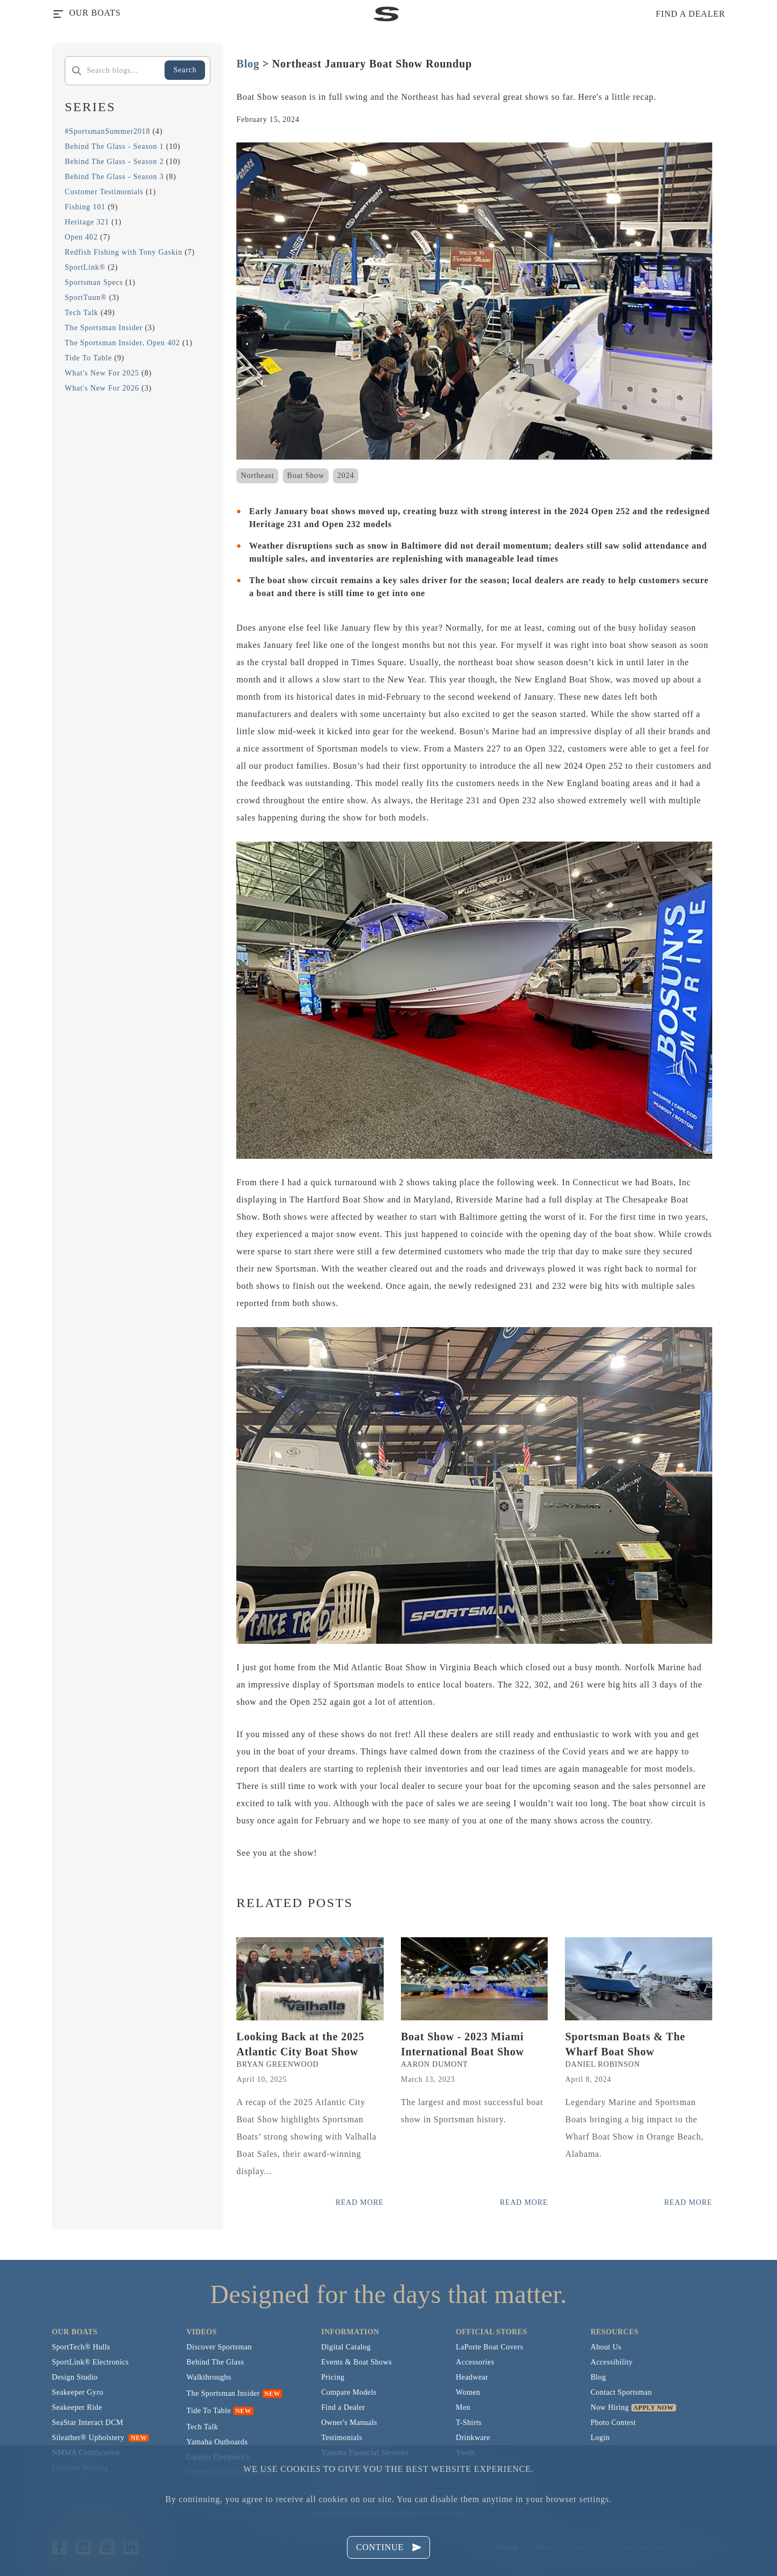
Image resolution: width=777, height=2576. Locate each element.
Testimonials (341, 2438)
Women (468, 2392)
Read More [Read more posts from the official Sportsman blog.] (360, 2202)
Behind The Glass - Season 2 (114, 162)
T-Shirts (469, 2422)
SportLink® (85, 267)
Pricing (332, 2377)
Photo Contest (613, 2422)
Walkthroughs (209, 2377)
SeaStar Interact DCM (87, 2422)
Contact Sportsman (621, 2392)
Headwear (472, 2377)
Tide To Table (88, 358)
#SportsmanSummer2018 (107, 131)
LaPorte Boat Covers (489, 2347)
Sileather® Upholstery (100, 2438)
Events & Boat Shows (356, 2362)
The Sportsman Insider (103, 328)
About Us (605, 2347)
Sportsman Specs (94, 282)
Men (463, 2407)
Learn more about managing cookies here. (388, 2512)
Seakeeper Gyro (77, 2392)
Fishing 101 (85, 207)
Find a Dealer (343, 2407)
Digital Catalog (346, 2347)
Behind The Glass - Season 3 (114, 177)
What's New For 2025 (102, 373)
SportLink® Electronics (90, 2362)
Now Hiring (609, 2407)
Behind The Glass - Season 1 (114, 146)
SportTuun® (86, 297)
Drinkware (473, 2438)
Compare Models (348, 2392)
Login (599, 2438)
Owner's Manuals (349, 2422)
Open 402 (81, 237)
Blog (247, 64)
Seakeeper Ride (77, 2407)
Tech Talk (81, 313)
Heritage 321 (87, 222)
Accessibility (611, 2362)
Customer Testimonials (104, 192)
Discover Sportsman (219, 2347)
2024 (345, 476)
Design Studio (75, 2377)
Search (184, 70)
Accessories (475, 2362)
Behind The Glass (215, 2362)
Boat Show (305, 476)
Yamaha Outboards (217, 2442)
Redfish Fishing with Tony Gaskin (123, 252)
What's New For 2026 (102, 388)
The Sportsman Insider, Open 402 (122, 343)
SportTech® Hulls (81, 2347)
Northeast (257, 476)
